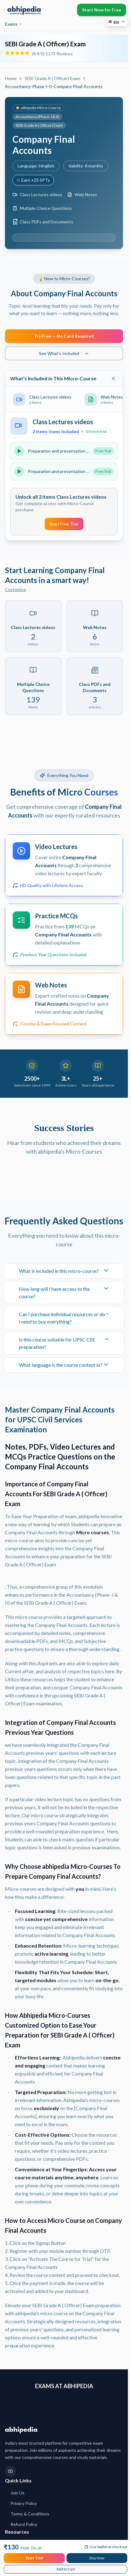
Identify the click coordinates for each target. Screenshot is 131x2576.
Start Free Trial (64, 523)
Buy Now (97, 2558)
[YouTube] (10, 2471)
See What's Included (64, 353)
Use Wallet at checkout (106, 2546)
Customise (15, 589)
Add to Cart (65, 2569)
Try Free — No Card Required (64, 336)
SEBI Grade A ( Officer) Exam (52, 78)
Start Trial (34, 2558)
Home (10, 78)
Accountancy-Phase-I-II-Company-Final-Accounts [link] (54, 86)
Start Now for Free (101, 9)
